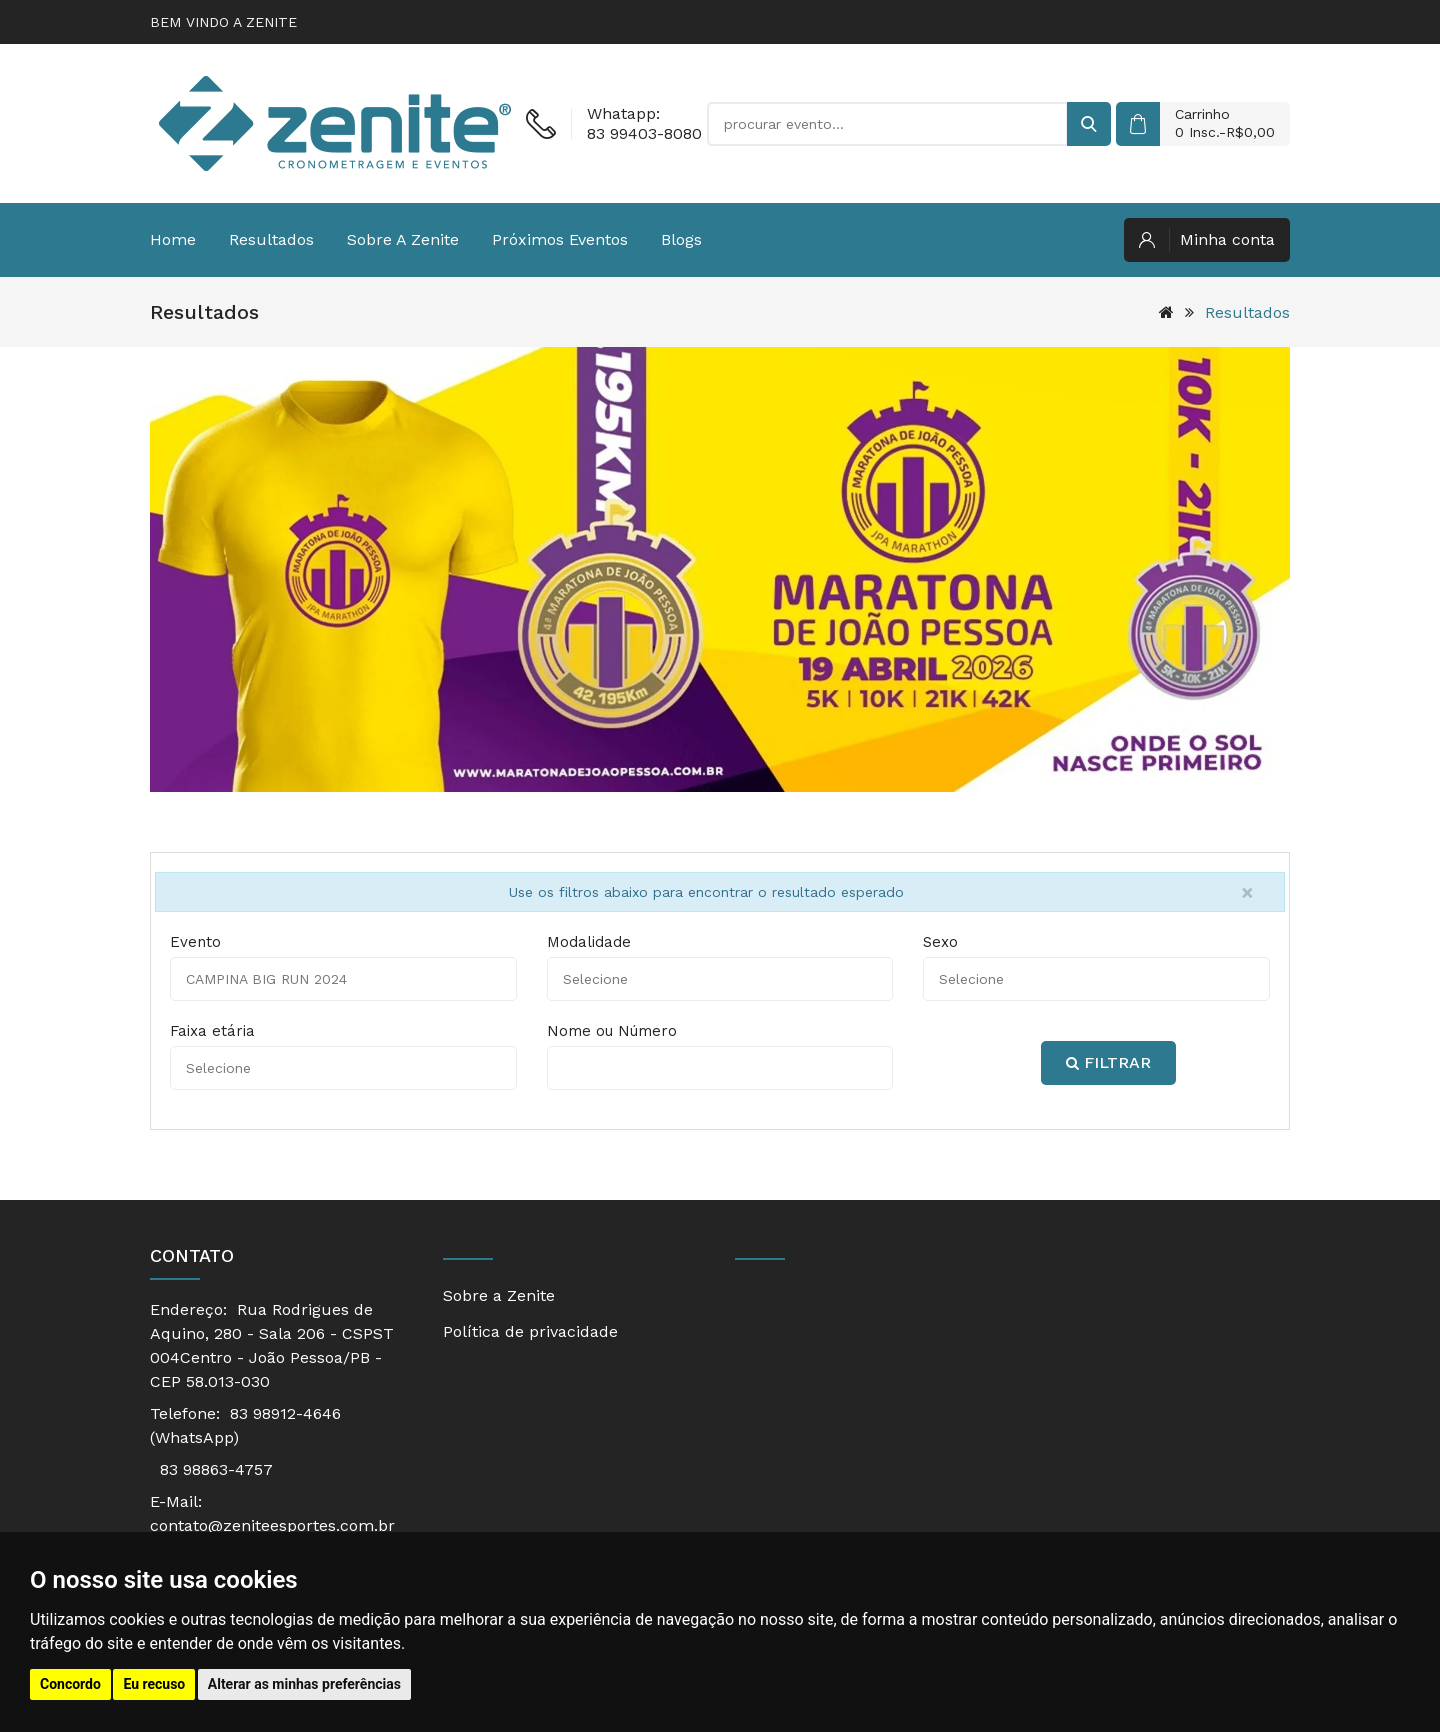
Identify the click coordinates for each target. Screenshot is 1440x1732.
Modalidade (589, 942)
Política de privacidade (530, 1331)
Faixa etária (212, 1031)
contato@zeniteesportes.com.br (272, 1525)
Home (173, 239)
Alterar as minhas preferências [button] (304, 1684)
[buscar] (1089, 124)
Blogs (681, 239)
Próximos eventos (560, 239)
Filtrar (1108, 1062)
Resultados (271, 239)
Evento (195, 942)
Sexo (940, 942)
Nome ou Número (612, 1031)
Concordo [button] (70, 1684)
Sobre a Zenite (403, 239)
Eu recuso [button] (154, 1684)
